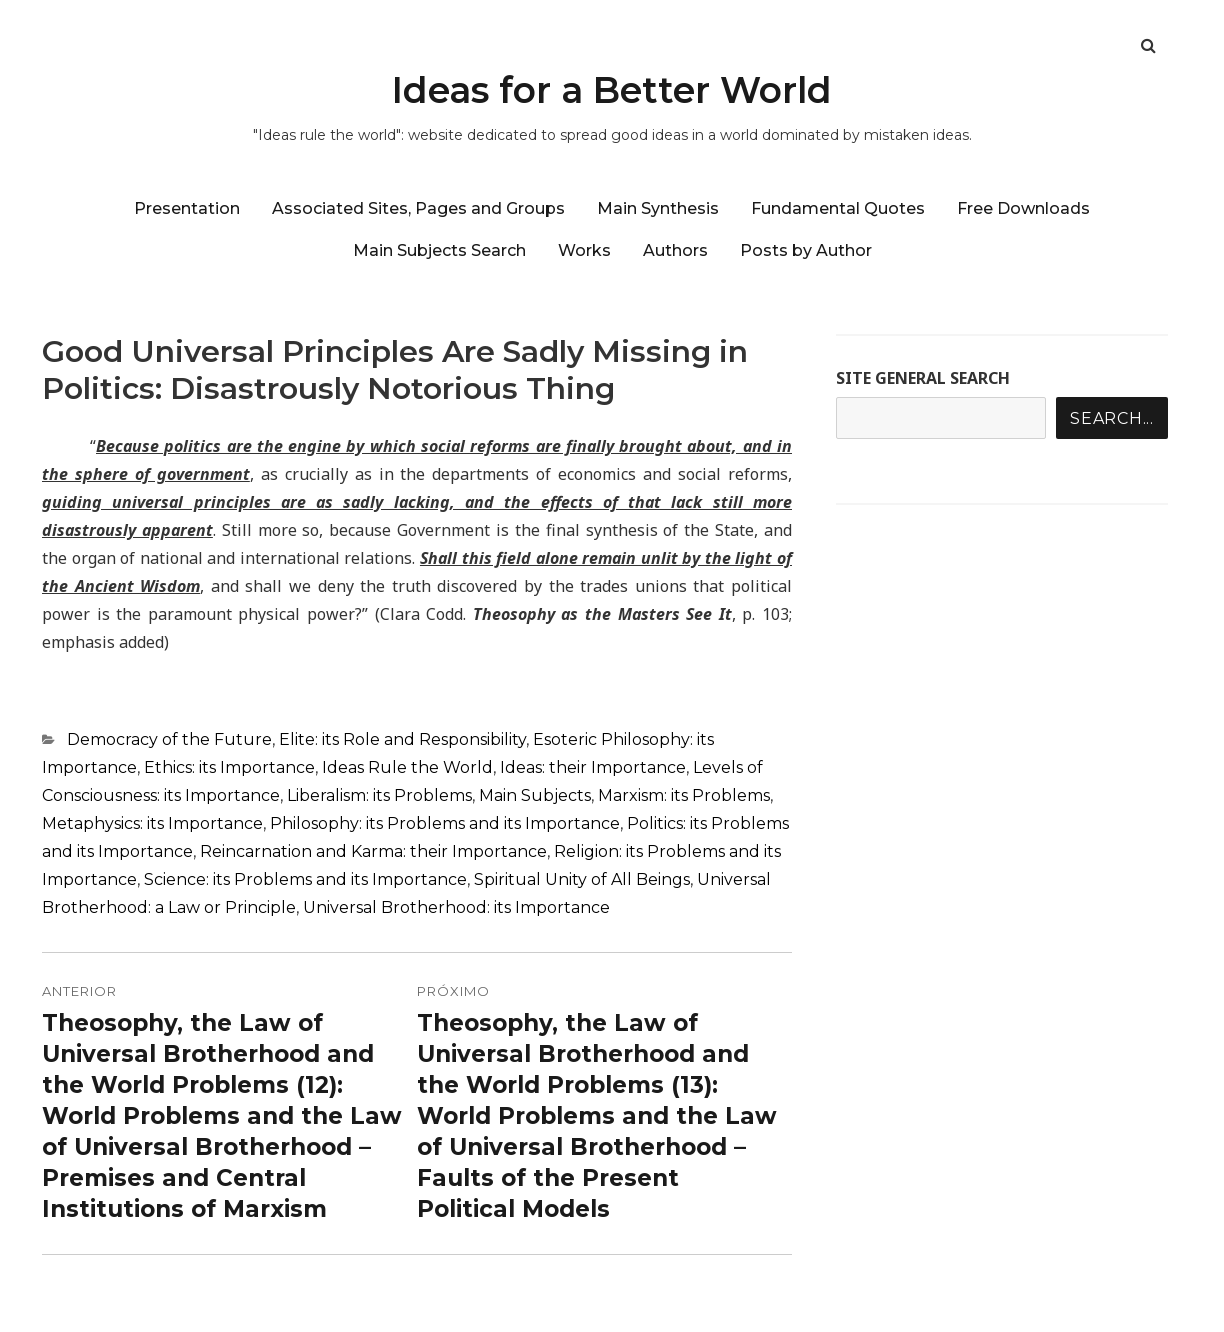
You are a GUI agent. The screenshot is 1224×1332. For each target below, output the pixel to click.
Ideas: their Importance (593, 767)
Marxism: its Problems (684, 795)
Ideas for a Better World (612, 90)
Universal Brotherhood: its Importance (456, 907)
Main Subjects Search (439, 250)
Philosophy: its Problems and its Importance (445, 823)
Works (584, 250)
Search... (1112, 418)
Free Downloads (1023, 208)
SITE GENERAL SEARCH (923, 378)
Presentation (187, 208)
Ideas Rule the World (407, 767)
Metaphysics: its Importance (152, 823)
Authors (675, 250)
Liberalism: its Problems (379, 795)
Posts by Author (806, 250)
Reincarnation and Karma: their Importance (373, 851)
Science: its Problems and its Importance (305, 879)
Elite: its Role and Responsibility (402, 739)
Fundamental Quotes (838, 208)
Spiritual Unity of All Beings (582, 879)
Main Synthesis (658, 208)
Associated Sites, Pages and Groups (418, 208)
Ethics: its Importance (229, 767)
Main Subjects (535, 795)
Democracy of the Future (169, 739)
